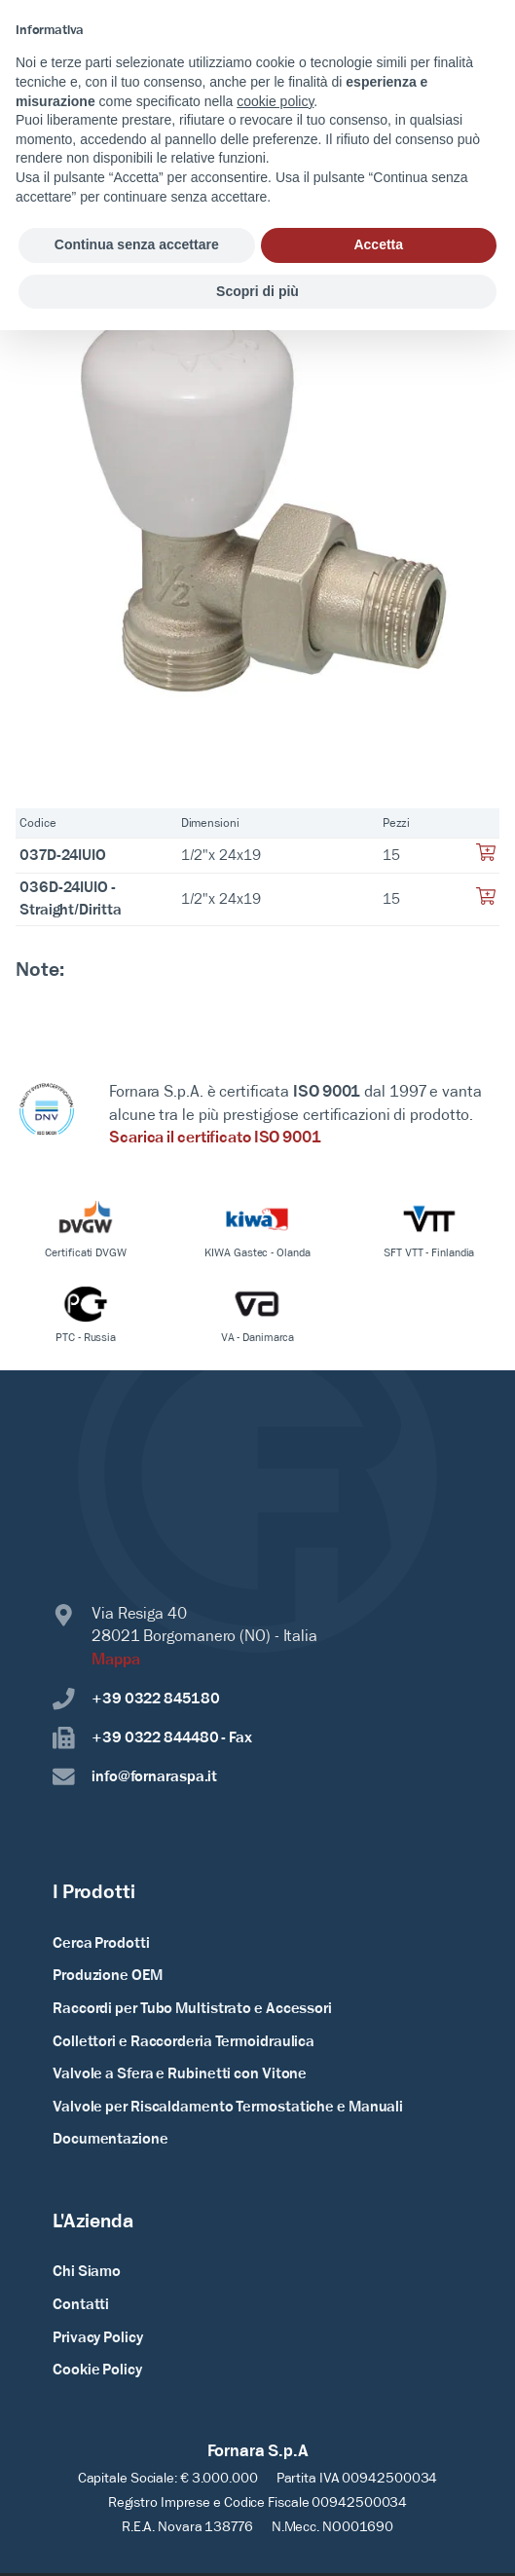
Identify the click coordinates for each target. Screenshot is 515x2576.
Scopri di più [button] (257, 291)
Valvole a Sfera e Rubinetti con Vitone (180, 2074)
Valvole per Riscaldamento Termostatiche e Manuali (228, 2107)
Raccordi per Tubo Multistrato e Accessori (192, 2009)
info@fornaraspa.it (135, 1777)
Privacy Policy (98, 2338)
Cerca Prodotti (101, 1944)
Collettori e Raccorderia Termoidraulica (183, 2042)
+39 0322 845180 (136, 1699)
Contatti (81, 2305)
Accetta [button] (378, 244)
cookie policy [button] (275, 101)
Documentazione (110, 2140)
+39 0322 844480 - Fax (152, 1738)
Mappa (116, 1660)
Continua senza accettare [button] (137, 244)
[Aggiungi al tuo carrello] (486, 858)
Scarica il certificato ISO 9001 (215, 1138)
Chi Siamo (87, 2272)
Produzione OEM (108, 1976)
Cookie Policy (97, 2370)
